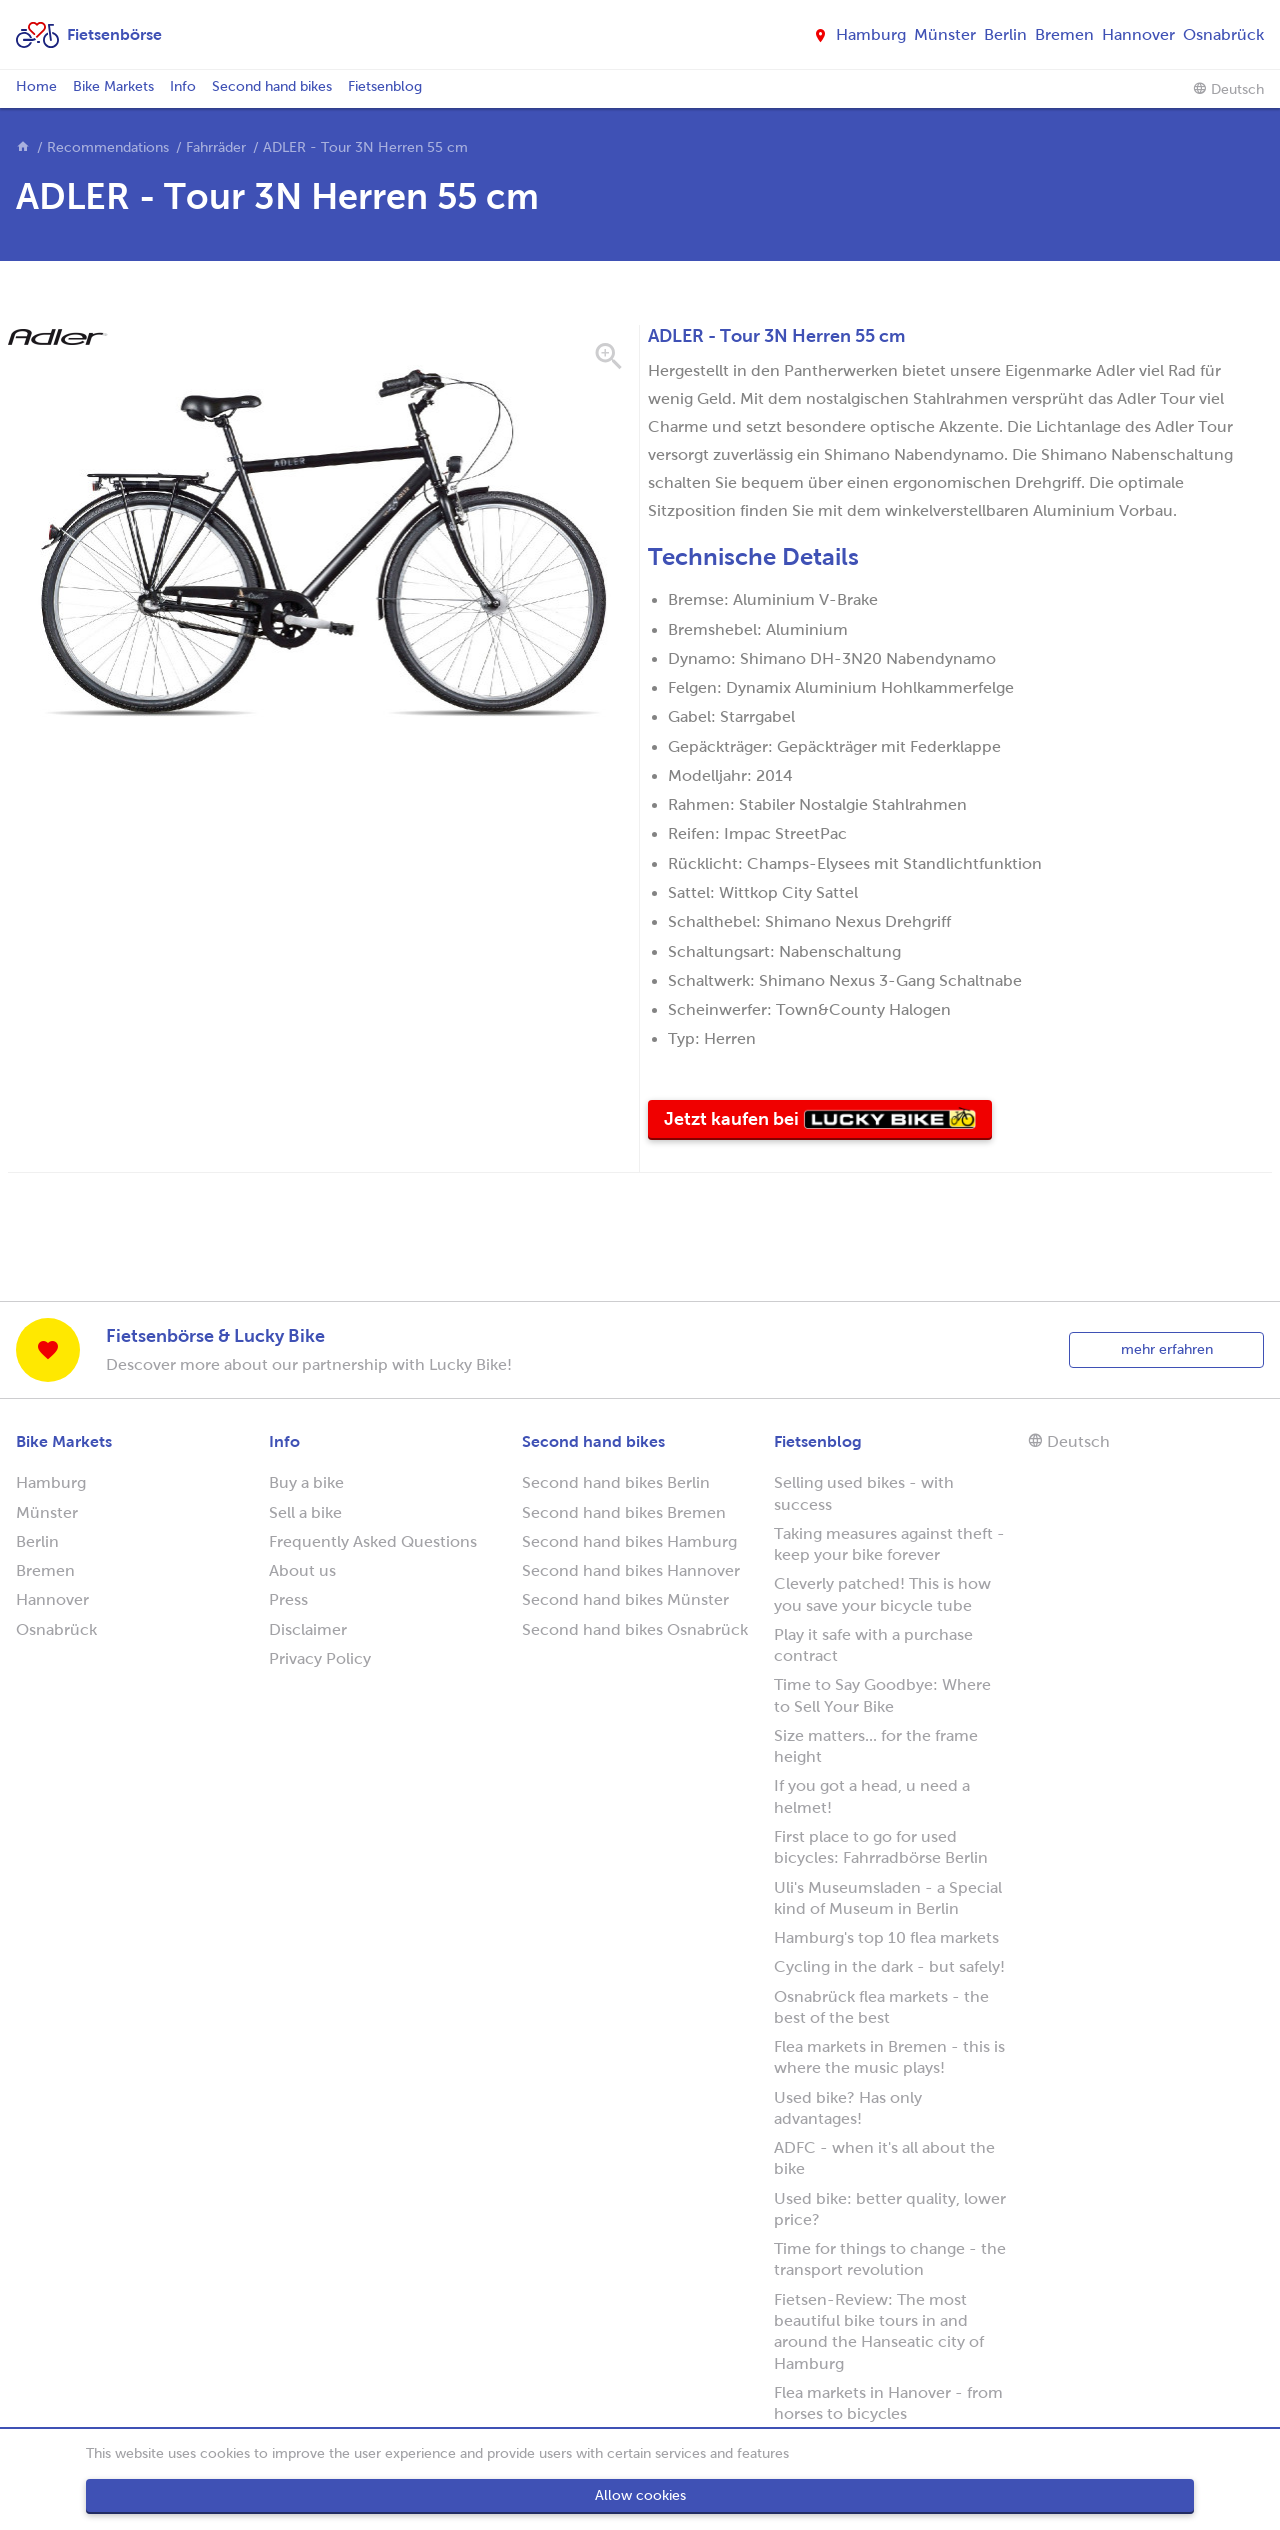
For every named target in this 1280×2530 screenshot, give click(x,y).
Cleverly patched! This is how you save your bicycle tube (882, 1594)
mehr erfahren (1167, 1349)
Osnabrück (1223, 34)
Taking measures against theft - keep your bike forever (889, 1544)
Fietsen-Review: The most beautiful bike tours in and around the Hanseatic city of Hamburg (879, 2331)
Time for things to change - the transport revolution (890, 2259)
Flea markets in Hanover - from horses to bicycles (888, 2403)
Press (288, 1599)
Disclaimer (308, 1629)
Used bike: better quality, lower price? (890, 2209)
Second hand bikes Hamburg (629, 1541)
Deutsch (1228, 89)
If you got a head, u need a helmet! (872, 1796)
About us (302, 1570)
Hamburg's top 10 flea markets (886, 1937)
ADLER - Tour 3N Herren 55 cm (365, 147)
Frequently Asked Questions (373, 1541)
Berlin (1005, 34)
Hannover (1138, 34)
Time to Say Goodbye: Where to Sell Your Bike (882, 1695)
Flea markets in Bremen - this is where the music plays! (889, 2057)
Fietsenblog (385, 86)
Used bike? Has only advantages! (848, 2108)
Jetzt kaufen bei (828, 1123)
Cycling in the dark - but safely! (889, 1966)
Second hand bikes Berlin (616, 1482)
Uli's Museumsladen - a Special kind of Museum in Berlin (888, 1898)
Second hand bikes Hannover (631, 1570)
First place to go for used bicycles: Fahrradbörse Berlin (881, 1847)
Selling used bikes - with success (864, 1493)
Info (183, 86)
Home (36, 86)
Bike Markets (113, 86)
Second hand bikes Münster (625, 1599)
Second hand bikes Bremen (624, 1512)
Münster (945, 34)
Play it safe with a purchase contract (873, 1645)
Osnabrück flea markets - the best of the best (881, 2007)
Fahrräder (216, 147)
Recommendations (108, 147)
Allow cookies (640, 2495)
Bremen (1064, 34)
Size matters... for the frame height (876, 1746)
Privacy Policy (320, 1658)
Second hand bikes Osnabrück (635, 1629)
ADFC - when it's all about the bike (884, 2158)
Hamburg (871, 34)
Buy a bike (306, 1482)
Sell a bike (305, 1512)
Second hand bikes (272, 86)
